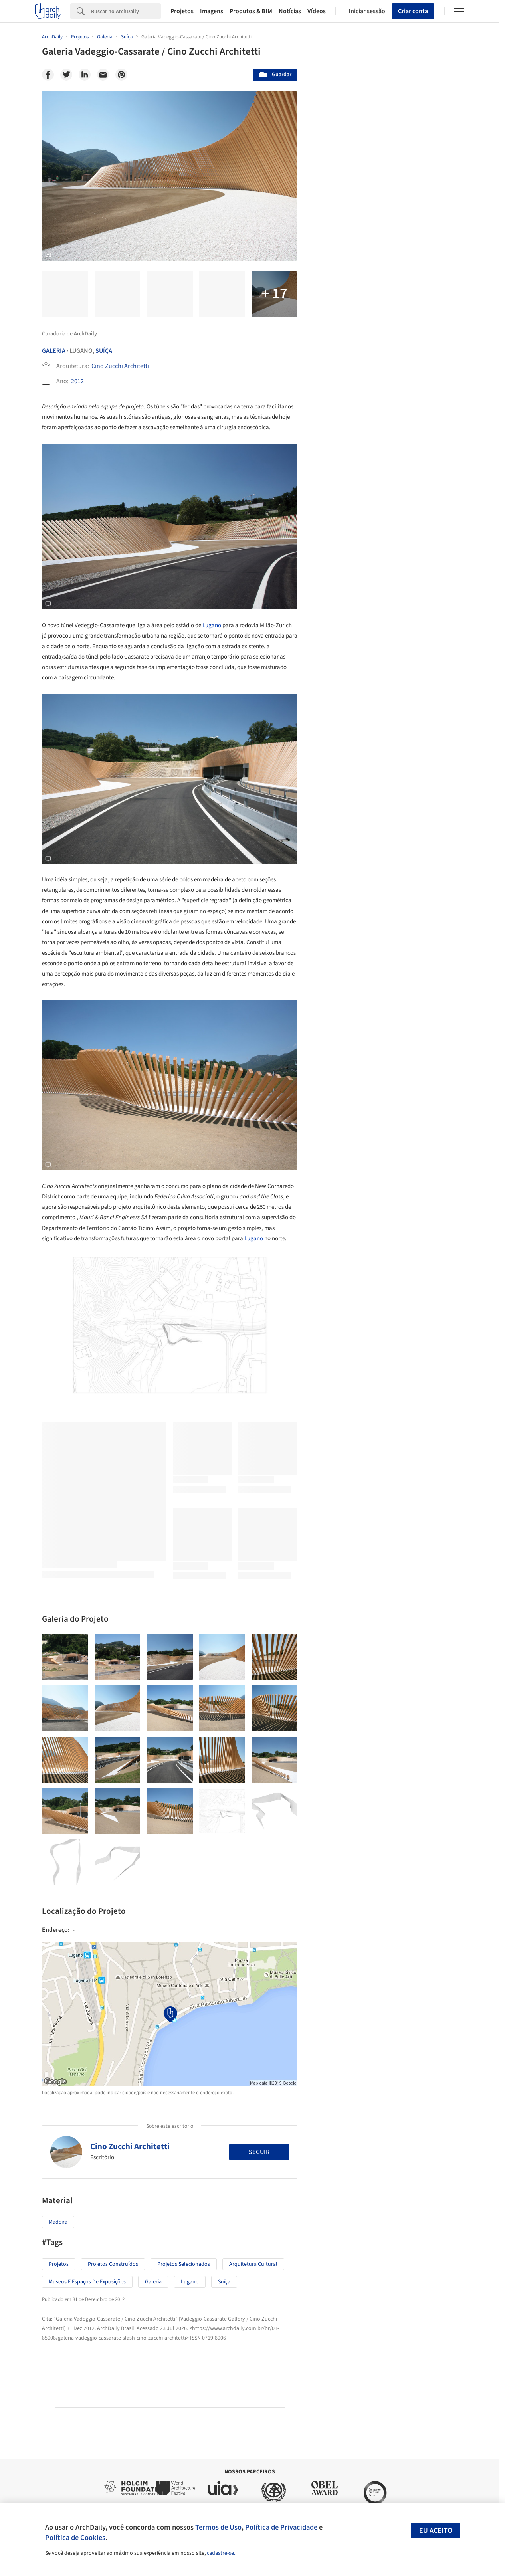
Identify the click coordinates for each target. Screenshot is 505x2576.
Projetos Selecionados (183, 2264)
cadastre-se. (221, 2553)
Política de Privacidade (281, 2527)
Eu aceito (435, 2531)
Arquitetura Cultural (253, 2264)
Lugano (211, 625)
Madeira (58, 2222)
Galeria (53, 351)
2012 (77, 381)
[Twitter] (66, 75)
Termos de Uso (218, 2527)
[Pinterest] (121, 75)
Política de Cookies (75, 2537)
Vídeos (316, 11)
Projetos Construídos (113, 2264)
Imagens (211, 11)
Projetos (182, 11)
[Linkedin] (85, 75)
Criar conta (413, 11)
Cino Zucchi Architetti (120, 366)
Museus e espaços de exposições (87, 2282)
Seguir (259, 2152)
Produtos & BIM (251, 11)
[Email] (103, 75)
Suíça (103, 351)
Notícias (290, 11)
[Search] (126, 11)
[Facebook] (48, 75)
